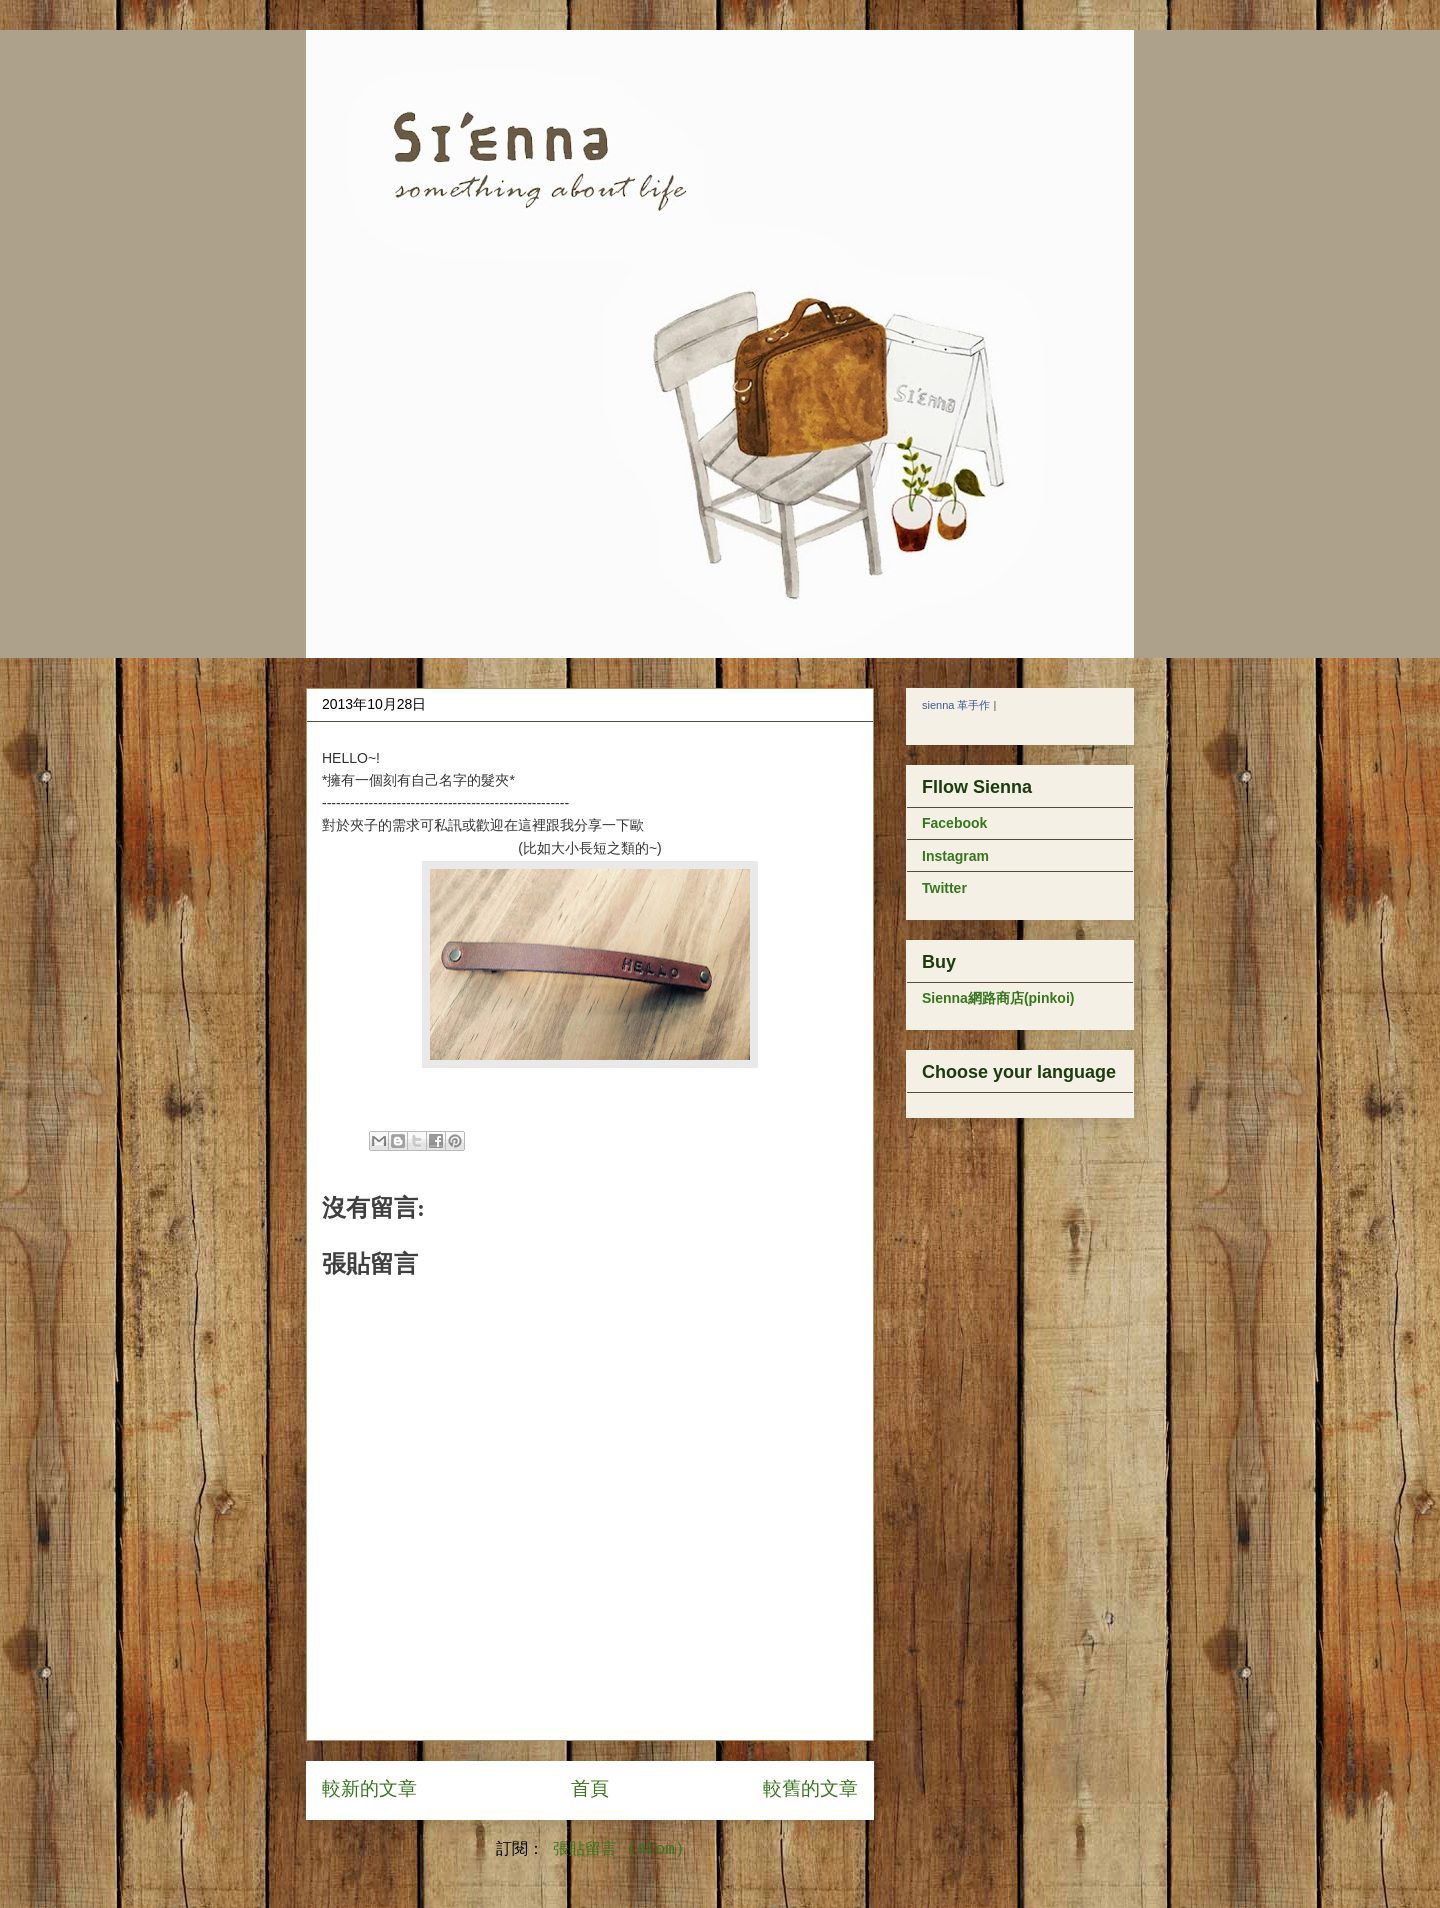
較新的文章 (369, 1790)
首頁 (590, 1790)
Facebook (954, 823)
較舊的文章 (810, 1790)
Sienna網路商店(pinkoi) (998, 998)
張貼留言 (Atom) (618, 1850)
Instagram (955, 856)
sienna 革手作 (956, 705)
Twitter (944, 888)
